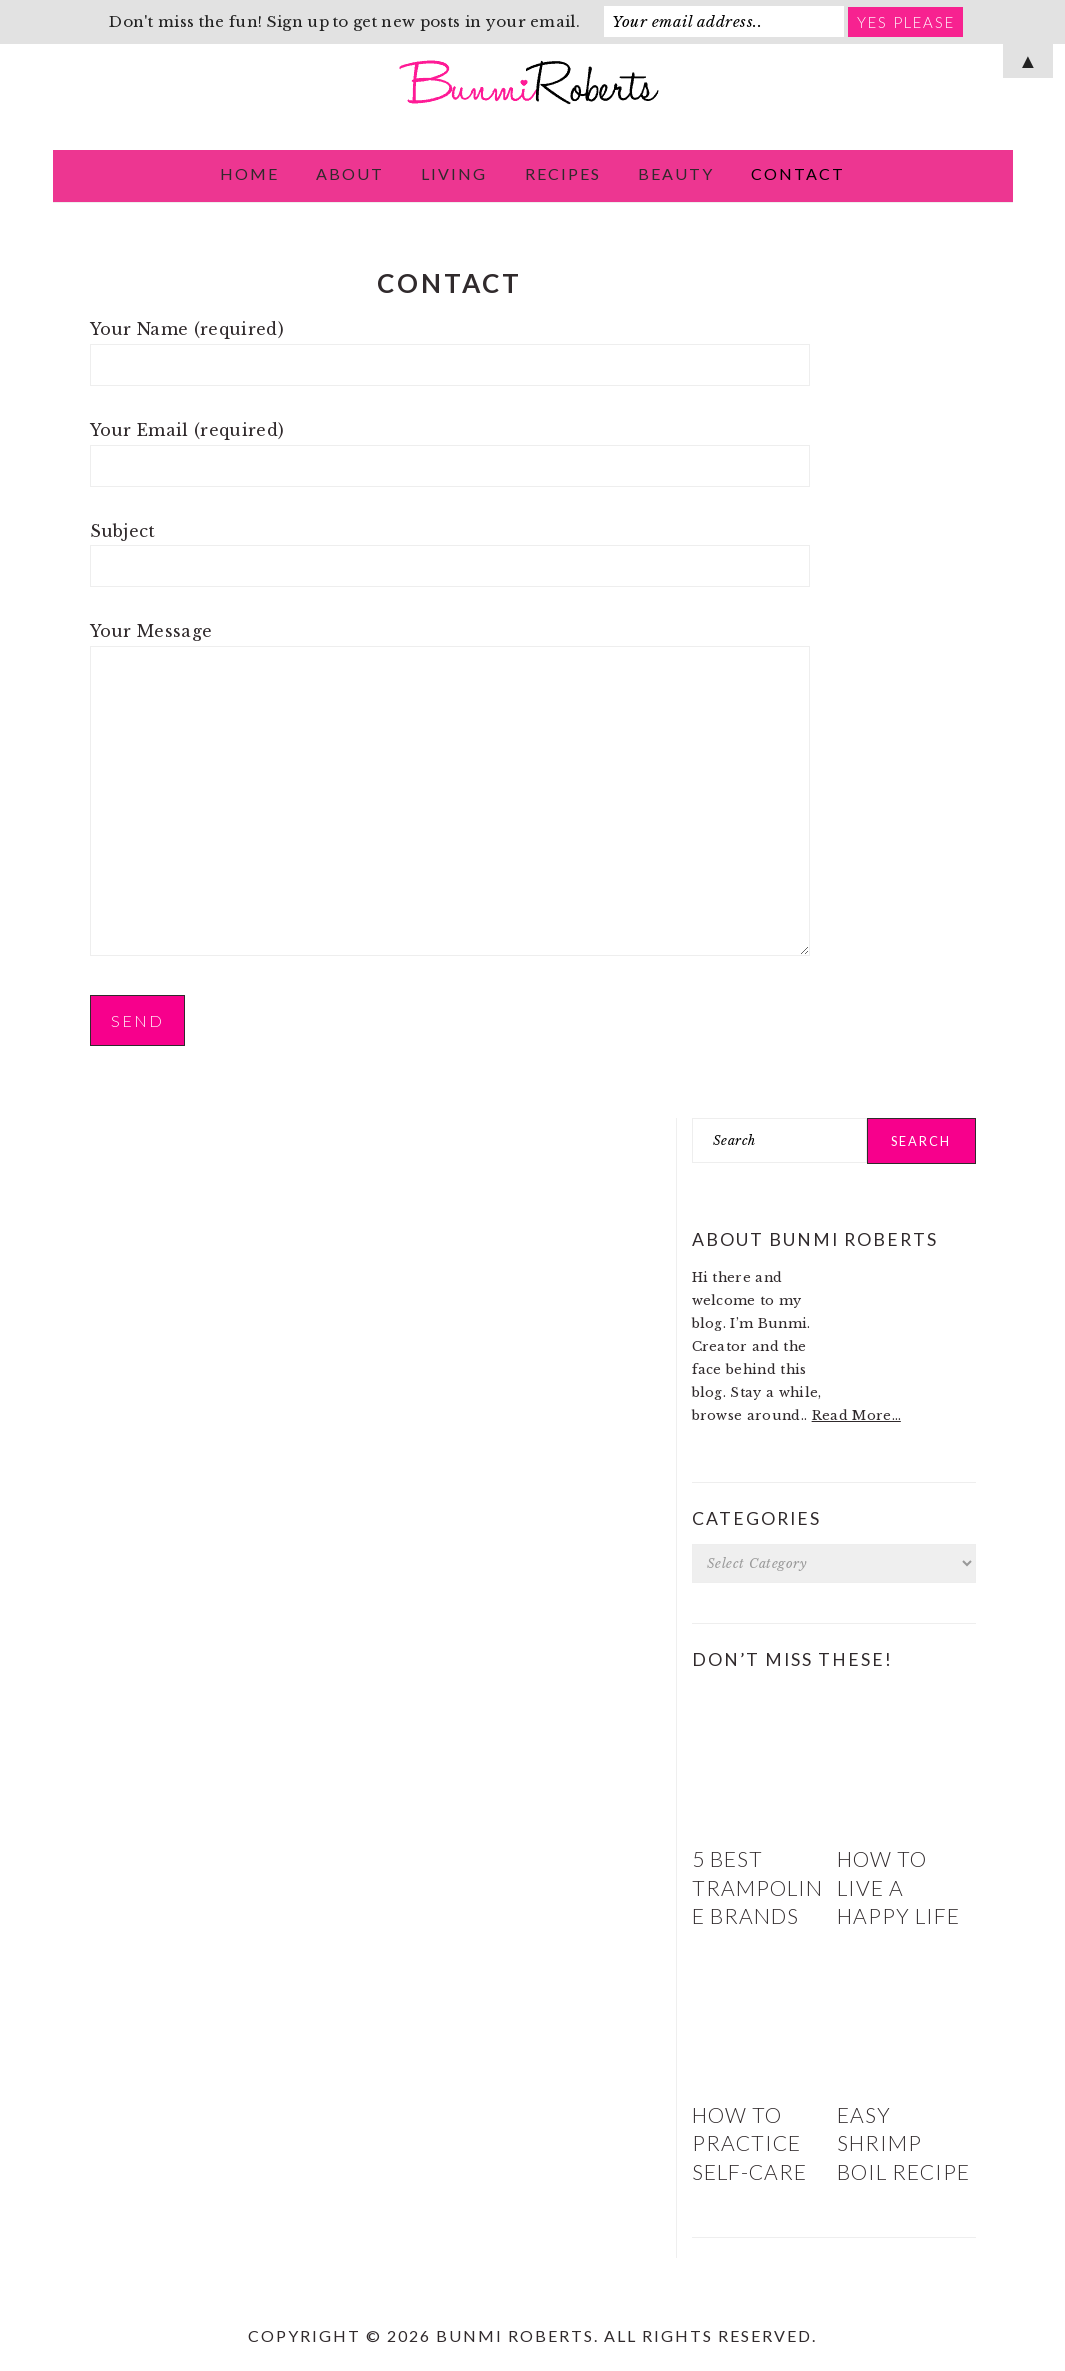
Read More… (856, 1415)
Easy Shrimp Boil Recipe (903, 2143)
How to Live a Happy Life (898, 1887)
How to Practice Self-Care (749, 2143)
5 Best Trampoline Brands (757, 1887)
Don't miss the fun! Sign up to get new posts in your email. (344, 21)
